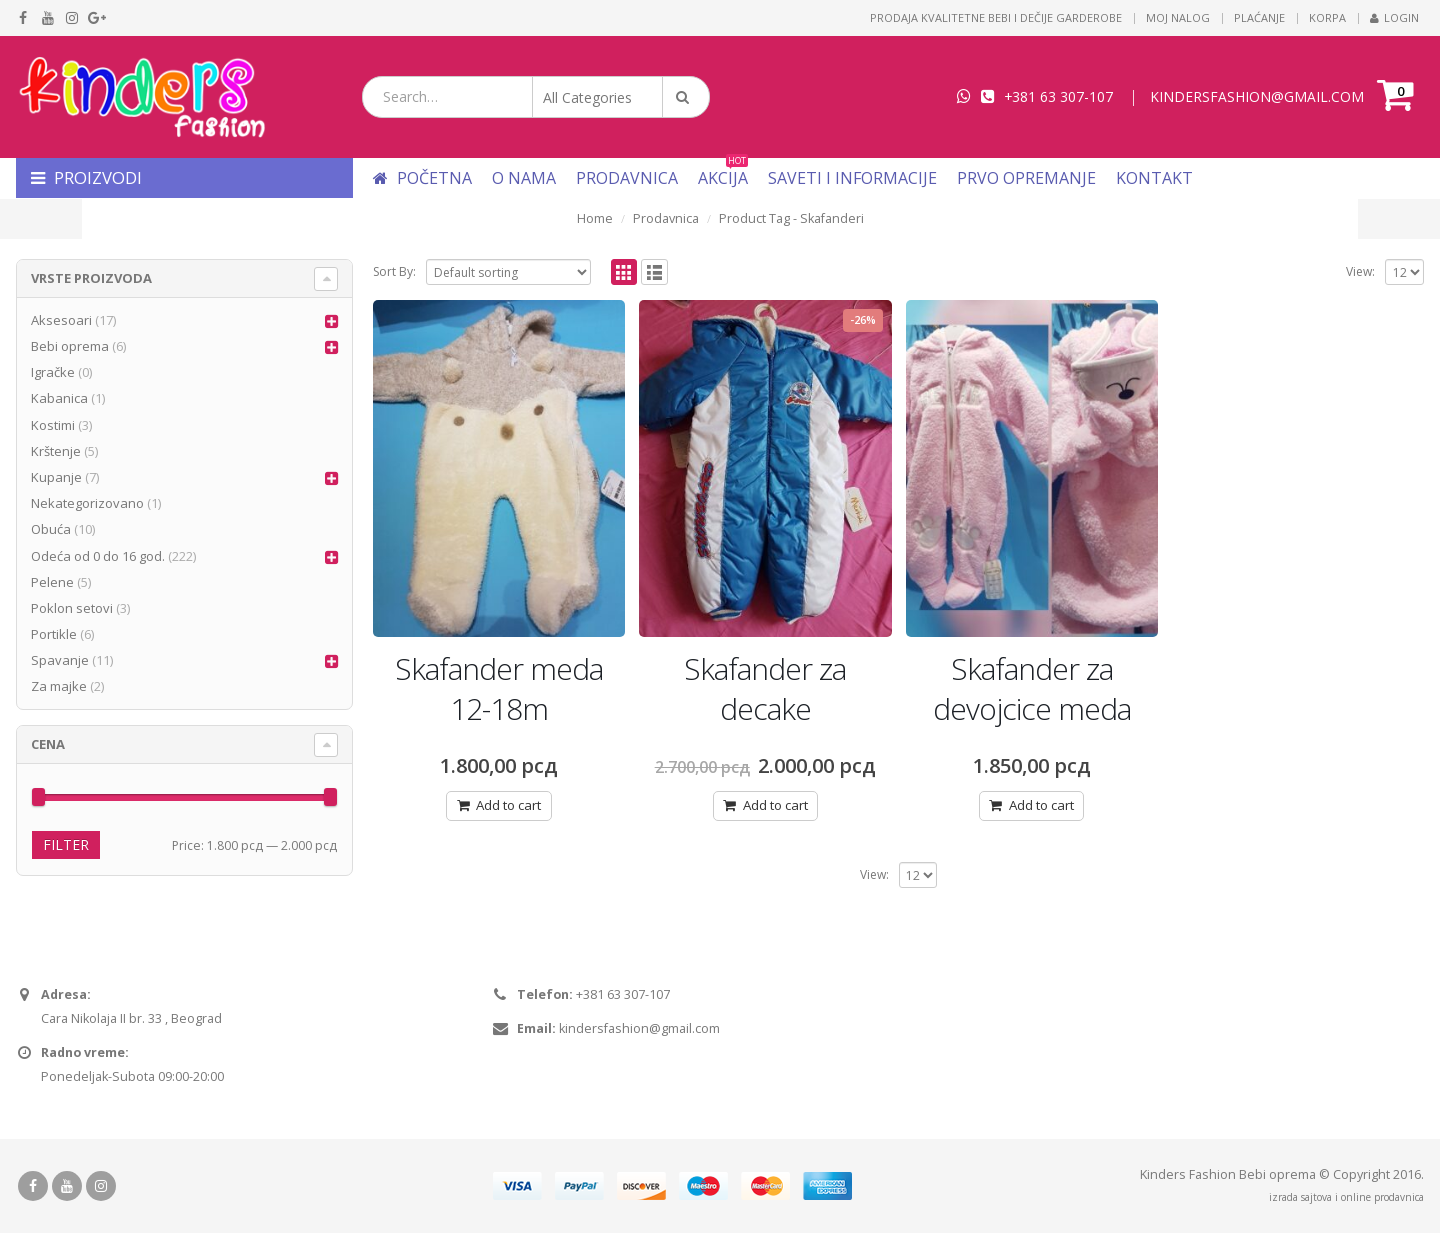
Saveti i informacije (852, 178)
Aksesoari (61, 320)
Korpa (1327, 17)
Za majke (59, 686)
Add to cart (508, 805)
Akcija (723, 178)
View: (1360, 271)
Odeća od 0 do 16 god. (98, 556)
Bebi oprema (70, 346)
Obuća (51, 529)
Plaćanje (1259, 17)
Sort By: (394, 271)
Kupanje (56, 477)
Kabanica (59, 398)
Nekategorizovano (87, 503)
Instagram (101, 1186)
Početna (422, 178)
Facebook (33, 1186)
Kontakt (1154, 178)
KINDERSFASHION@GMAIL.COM (1257, 96)
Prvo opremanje (1026, 178)
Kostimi (53, 425)
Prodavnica (627, 178)
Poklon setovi (72, 608)
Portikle (54, 634)
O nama (524, 178)
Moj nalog (1178, 17)
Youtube (67, 1186)
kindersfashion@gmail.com (639, 1028)
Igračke (53, 372)
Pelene (52, 582)
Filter (66, 844)
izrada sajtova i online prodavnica (1346, 1197)
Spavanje (60, 660)
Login (1394, 17)
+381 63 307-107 (1058, 96)
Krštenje (56, 451)
